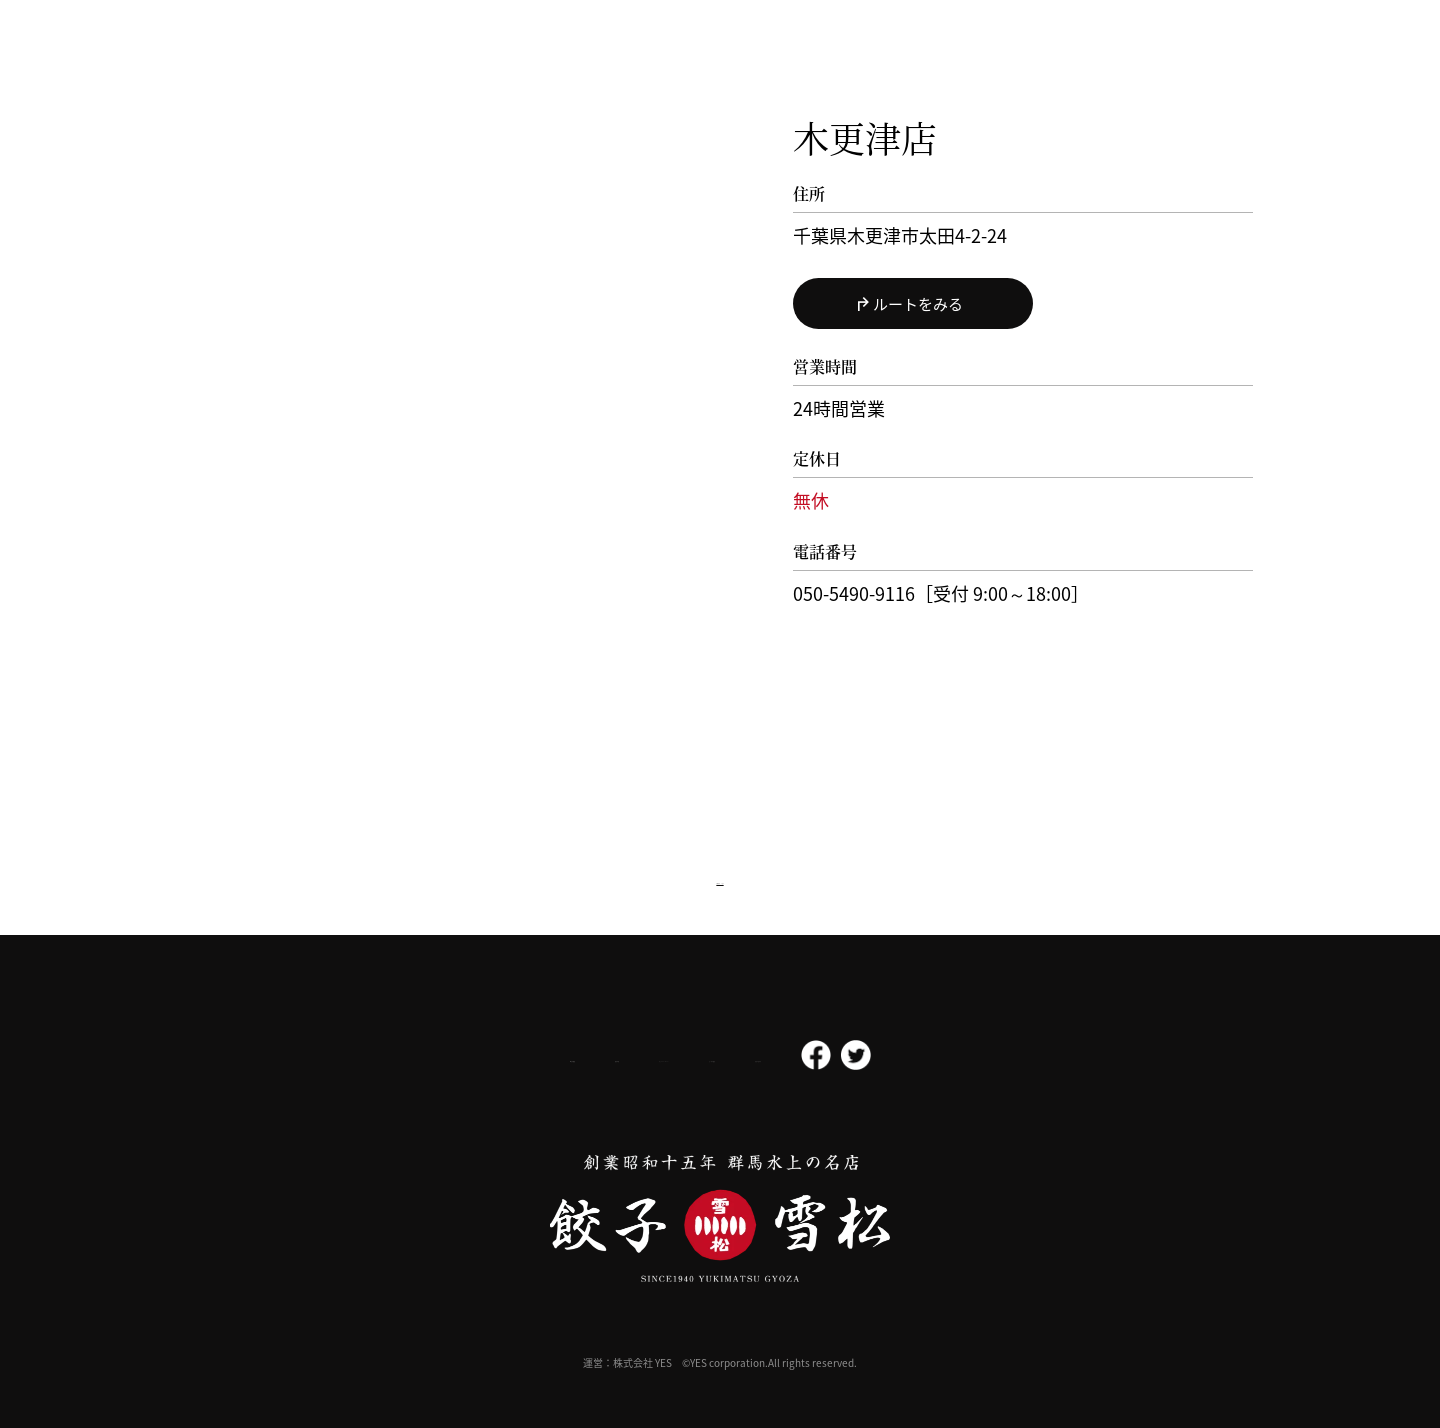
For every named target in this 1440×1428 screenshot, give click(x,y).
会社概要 (403, 1056)
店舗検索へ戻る (720, 877)
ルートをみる (918, 303)
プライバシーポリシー (646, 1056)
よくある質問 (798, 1056)
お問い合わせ (922, 1056)
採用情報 (508, 1056)
